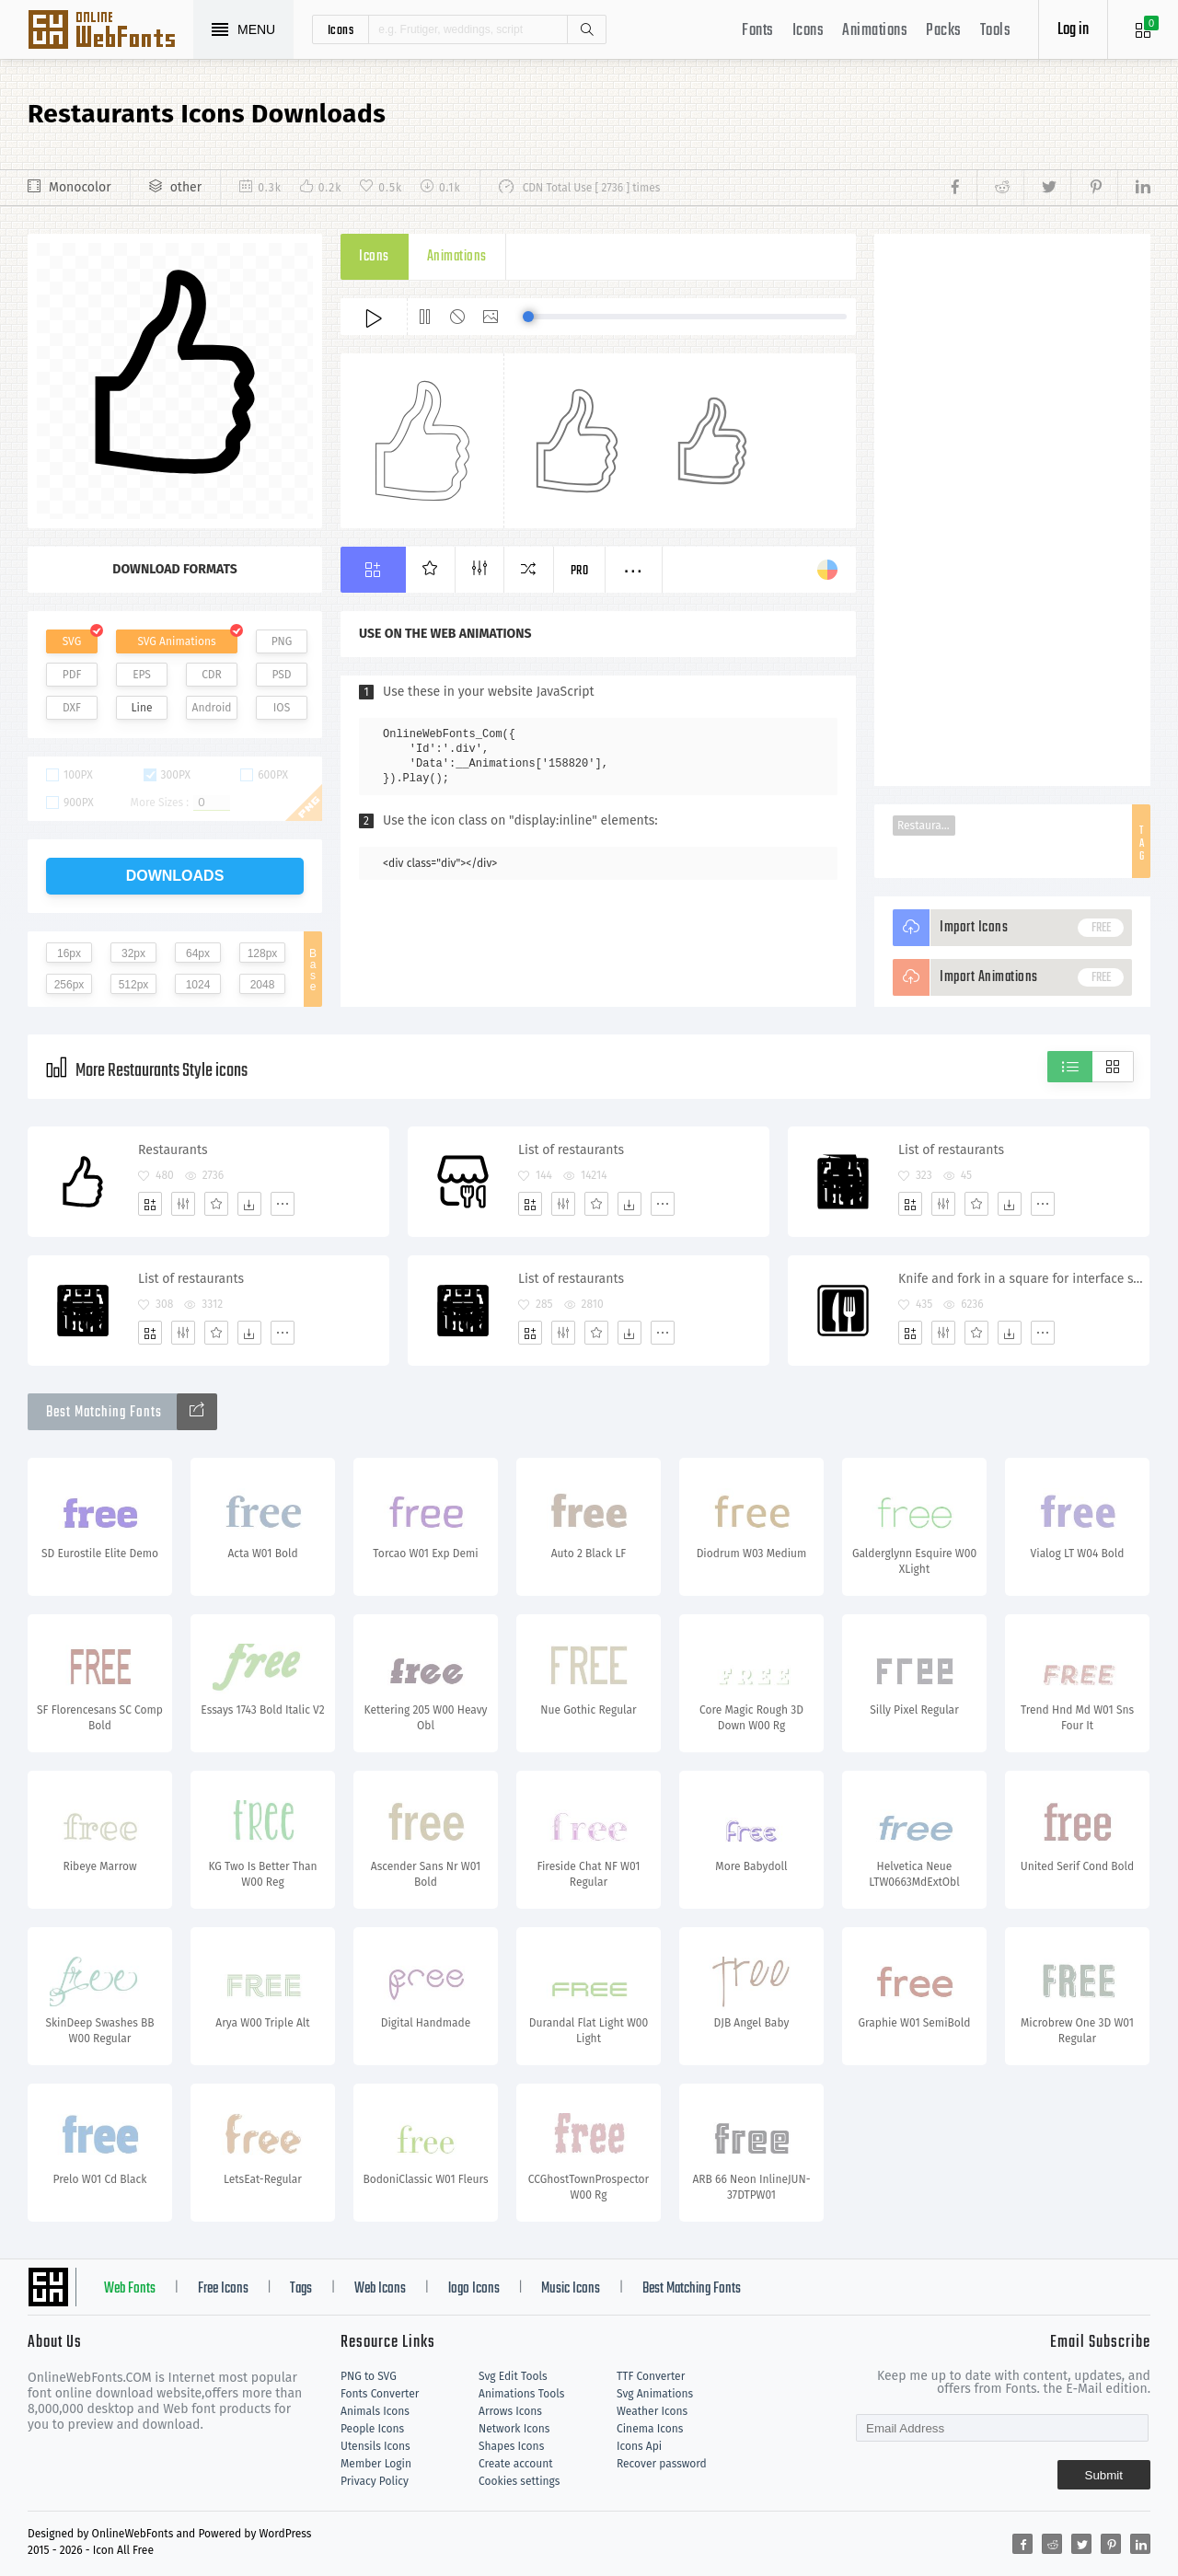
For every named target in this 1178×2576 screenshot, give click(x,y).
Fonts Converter (380, 2393)
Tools (995, 30)
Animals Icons (375, 2411)
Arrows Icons (510, 2411)
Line (142, 707)
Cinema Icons (650, 2428)
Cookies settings (519, 2481)
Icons (808, 30)
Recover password (662, 2463)
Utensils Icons (375, 2446)
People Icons (372, 2428)
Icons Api (639, 2446)
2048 (262, 984)
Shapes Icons (511, 2446)
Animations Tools (521, 2393)
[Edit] (183, 1204)
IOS (281, 707)
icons (341, 29)
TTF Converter (651, 2376)
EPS (142, 674)
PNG (282, 641)
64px (198, 953)
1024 (198, 984)
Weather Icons (652, 2411)
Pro (580, 571)
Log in (1073, 30)
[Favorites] (216, 1204)
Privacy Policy (375, 2481)
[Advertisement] (1012, 510)
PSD (281, 674)
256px (69, 984)
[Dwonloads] (249, 1204)
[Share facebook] (960, 187)
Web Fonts (130, 2289)
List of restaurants (571, 1150)
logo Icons (474, 2289)
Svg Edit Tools (513, 2376)
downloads (175, 876)
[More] (282, 1204)
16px (69, 953)
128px (263, 953)
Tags (301, 2289)
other (186, 187)
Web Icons (380, 2289)
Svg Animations (655, 2393)
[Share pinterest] (1093, 187)
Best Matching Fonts (691, 2289)
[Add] (150, 1204)
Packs (944, 30)
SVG (72, 641)
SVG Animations (176, 641)
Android (212, 707)
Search (586, 29)
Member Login (376, 2463)
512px (134, 984)
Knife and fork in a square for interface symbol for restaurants (1023, 1279)
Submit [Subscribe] (1104, 2475)
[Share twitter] (1046, 187)
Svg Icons (110, 31)
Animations (874, 30)
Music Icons (570, 2289)
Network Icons (514, 2428)
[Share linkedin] (1133, 187)
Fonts (758, 30)
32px (133, 953)
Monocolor (80, 187)
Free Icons (223, 2289)
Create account (516, 2463)
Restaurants (926, 825)
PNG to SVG (369, 2376)
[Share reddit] (999, 187)
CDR (212, 674)
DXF (72, 707)
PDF (72, 674)
